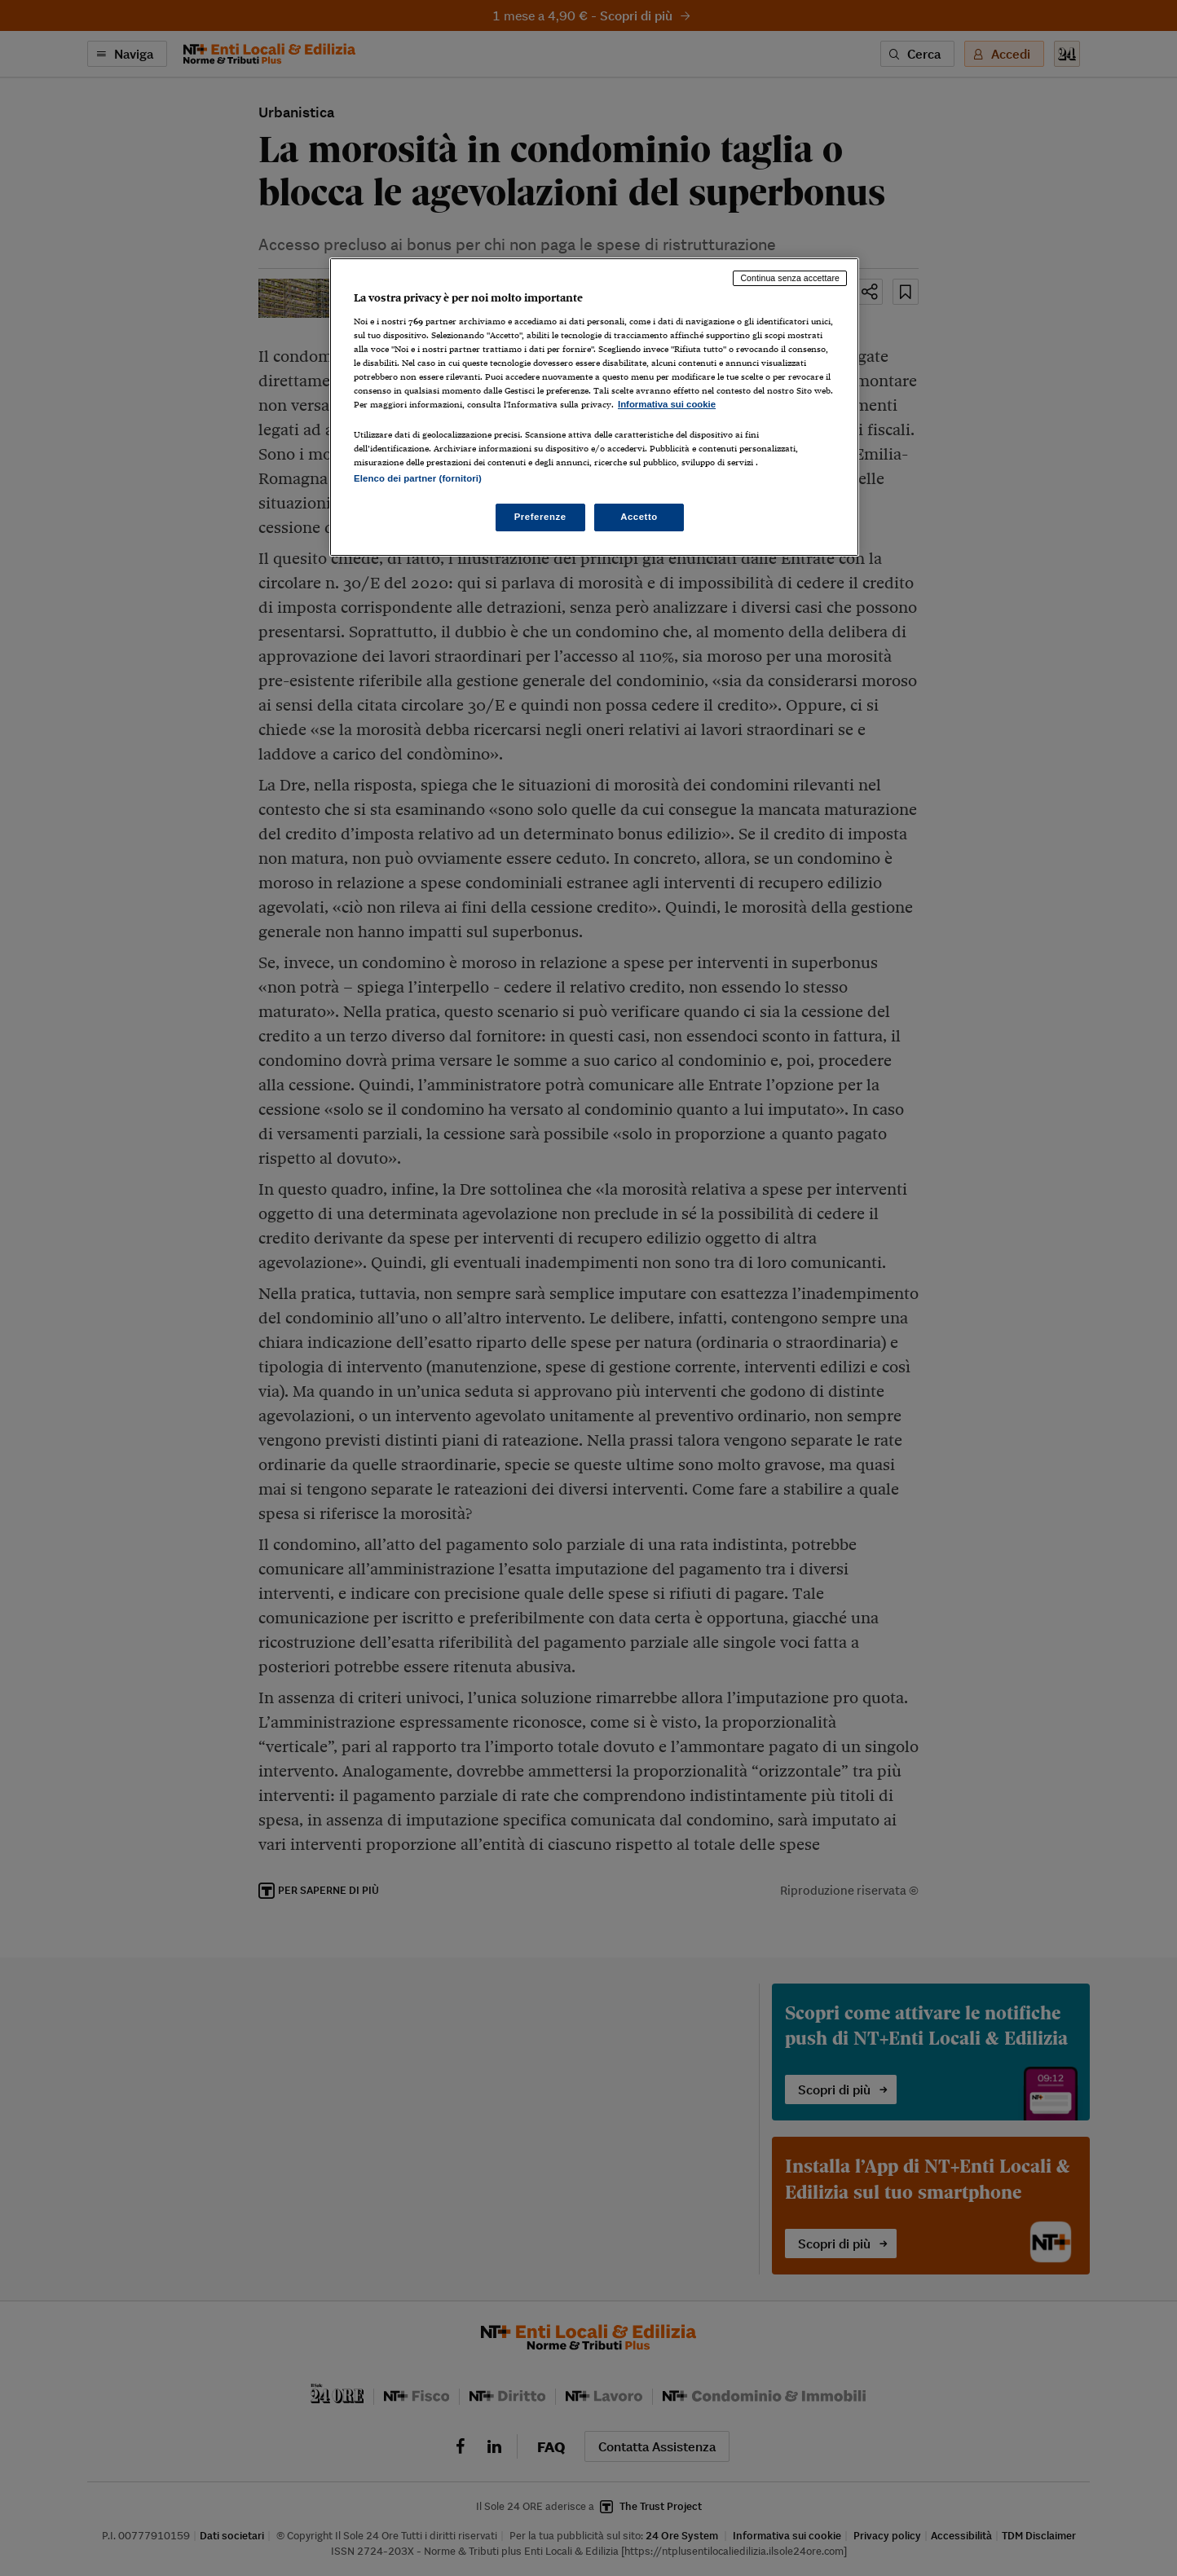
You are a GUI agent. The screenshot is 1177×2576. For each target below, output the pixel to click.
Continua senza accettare (790, 278)
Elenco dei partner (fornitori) (418, 478)
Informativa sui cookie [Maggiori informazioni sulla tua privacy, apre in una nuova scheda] (667, 404)
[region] (594, 407)
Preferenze (540, 517)
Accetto (639, 517)
